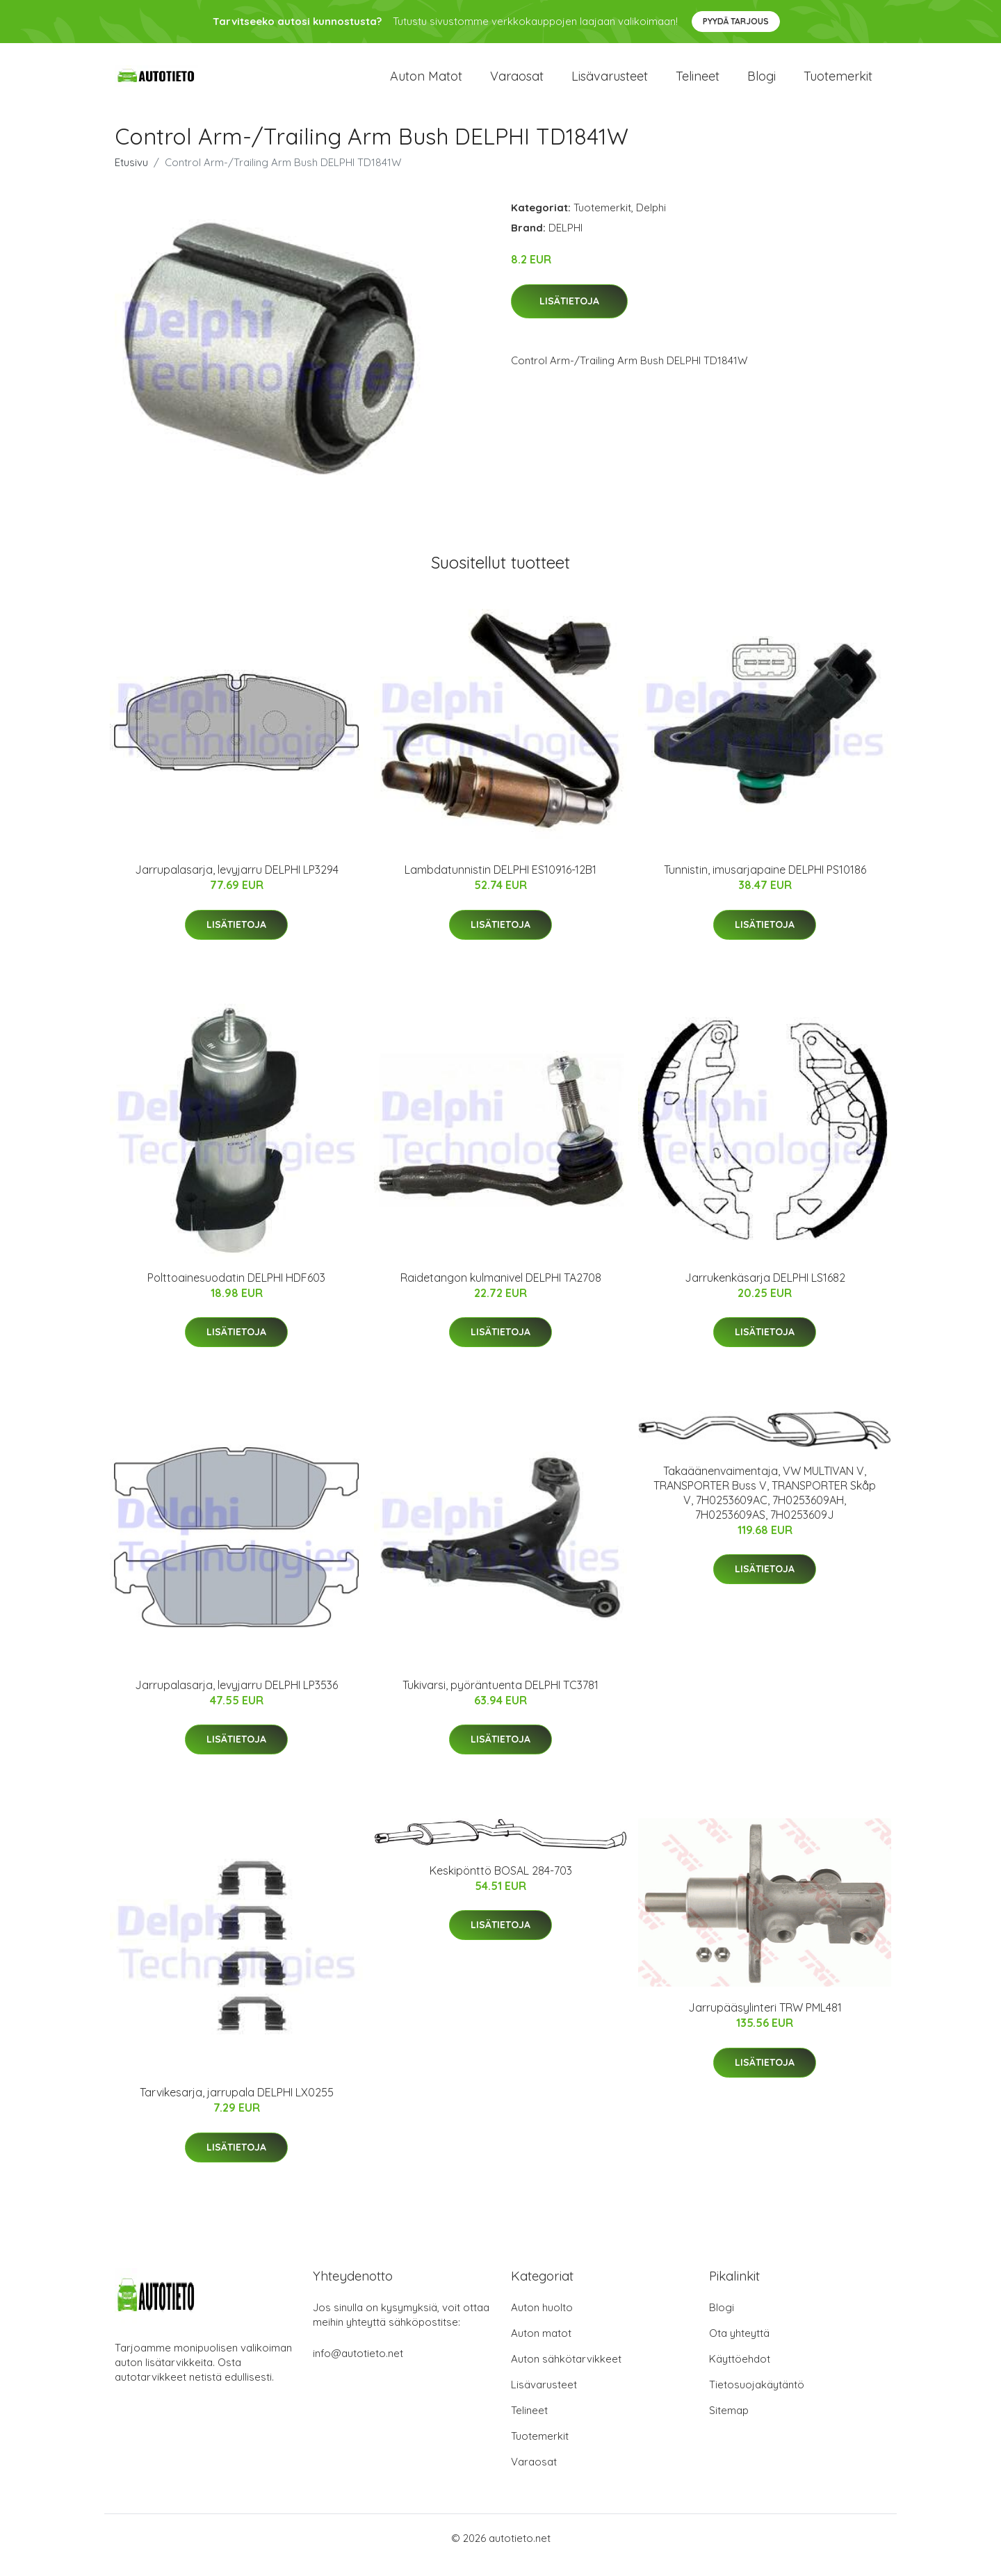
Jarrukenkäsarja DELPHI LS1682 (765, 1291)
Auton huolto (542, 2321)
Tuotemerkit (838, 83)
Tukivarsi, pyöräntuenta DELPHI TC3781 (500, 1699)
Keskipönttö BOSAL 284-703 (501, 1884)
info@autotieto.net (358, 2367)
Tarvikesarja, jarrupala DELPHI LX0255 (237, 2106)
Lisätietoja (569, 315)
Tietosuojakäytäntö (756, 2398)
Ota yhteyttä (739, 2347)
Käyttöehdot (739, 2372)
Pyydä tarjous (736, 21)
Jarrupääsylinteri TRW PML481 (765, 2021)
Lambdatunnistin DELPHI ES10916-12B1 (500, 883)
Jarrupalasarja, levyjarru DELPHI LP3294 (237, 883)
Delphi (651, 221)
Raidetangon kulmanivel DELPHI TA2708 (500, 1291)
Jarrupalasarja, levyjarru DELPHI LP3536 (236, 1699)
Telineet (697, 83)
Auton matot (426, 83)
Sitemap (729, 2424)
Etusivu (131, 176)
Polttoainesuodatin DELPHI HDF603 (236, 1291)
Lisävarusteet (609, 83)
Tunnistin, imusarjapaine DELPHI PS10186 (765, 883)
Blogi (761, 83)
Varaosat (517, 83)
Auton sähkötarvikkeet (566, 2372)
